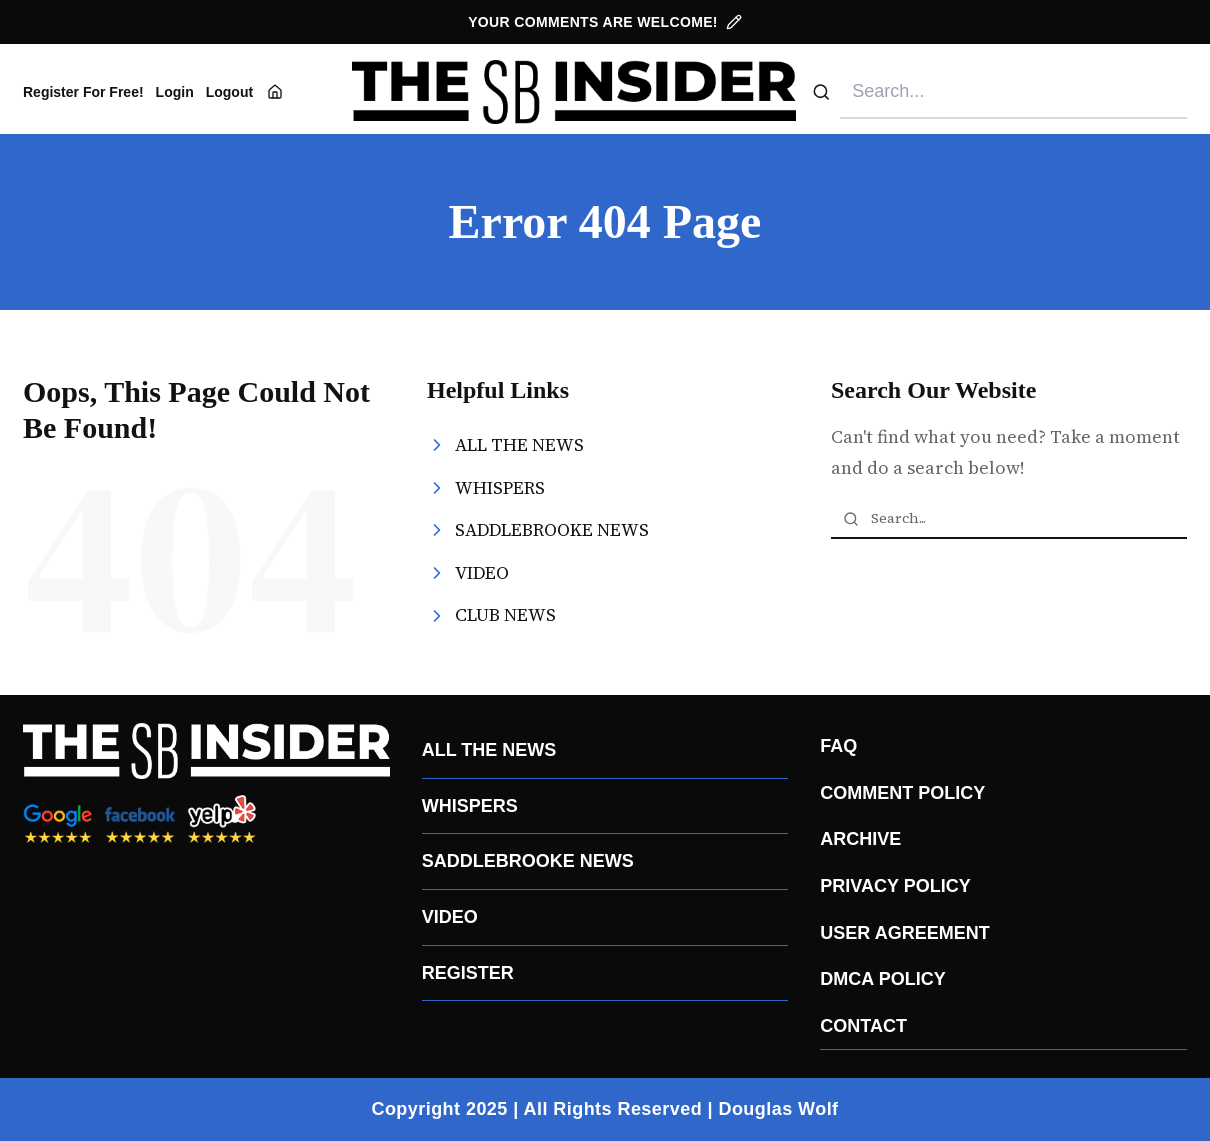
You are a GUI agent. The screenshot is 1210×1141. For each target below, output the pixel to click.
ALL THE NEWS (489, 750)
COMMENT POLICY (902, 793)
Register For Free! (83, 92)
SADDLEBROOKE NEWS (528, 861)
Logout (229, 92)
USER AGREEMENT (904, 933)
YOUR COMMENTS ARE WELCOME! (605, 22)
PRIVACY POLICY (895, 886)
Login (175, 92)
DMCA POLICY (882, 979)
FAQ (838, 746)
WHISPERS (470, 806)
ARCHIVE (860, 839)
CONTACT (863, 1026)
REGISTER (468, 973)
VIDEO (450, 917)
